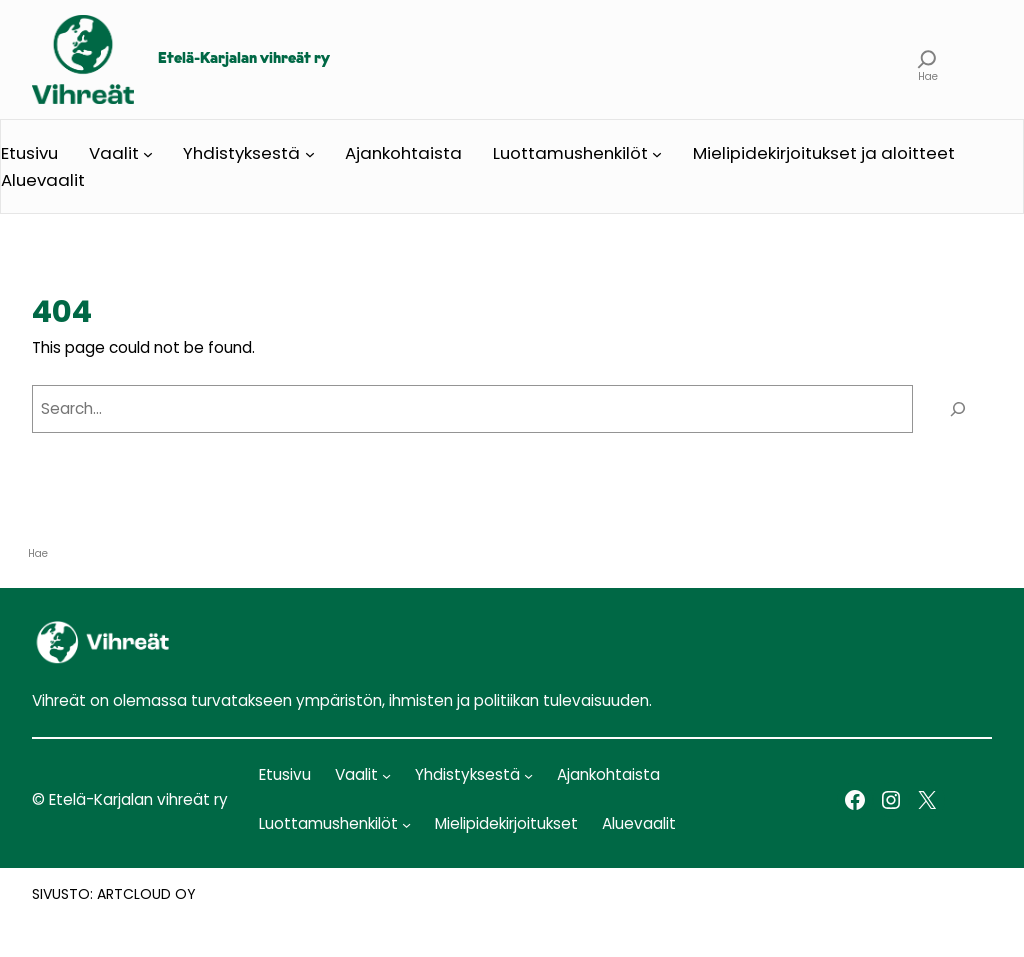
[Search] (957, 409)
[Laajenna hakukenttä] (927, 59)
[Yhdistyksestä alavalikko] (310, 153)
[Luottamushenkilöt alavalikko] (657, 153)
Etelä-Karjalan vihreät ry (244, 59)
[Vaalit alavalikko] (148, 153)
